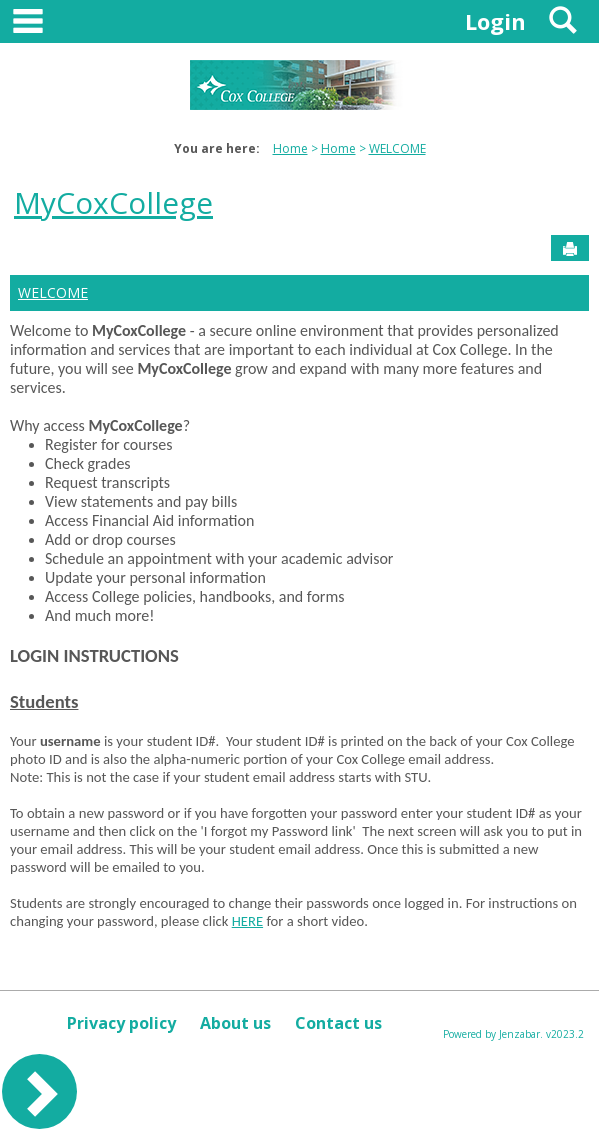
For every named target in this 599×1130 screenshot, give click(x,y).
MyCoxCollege (113, 202)
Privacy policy (121, 1023)
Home (290, 148)
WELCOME (397, 148)
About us (235, 1023)
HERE (247, 921)
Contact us (338, 1023)
